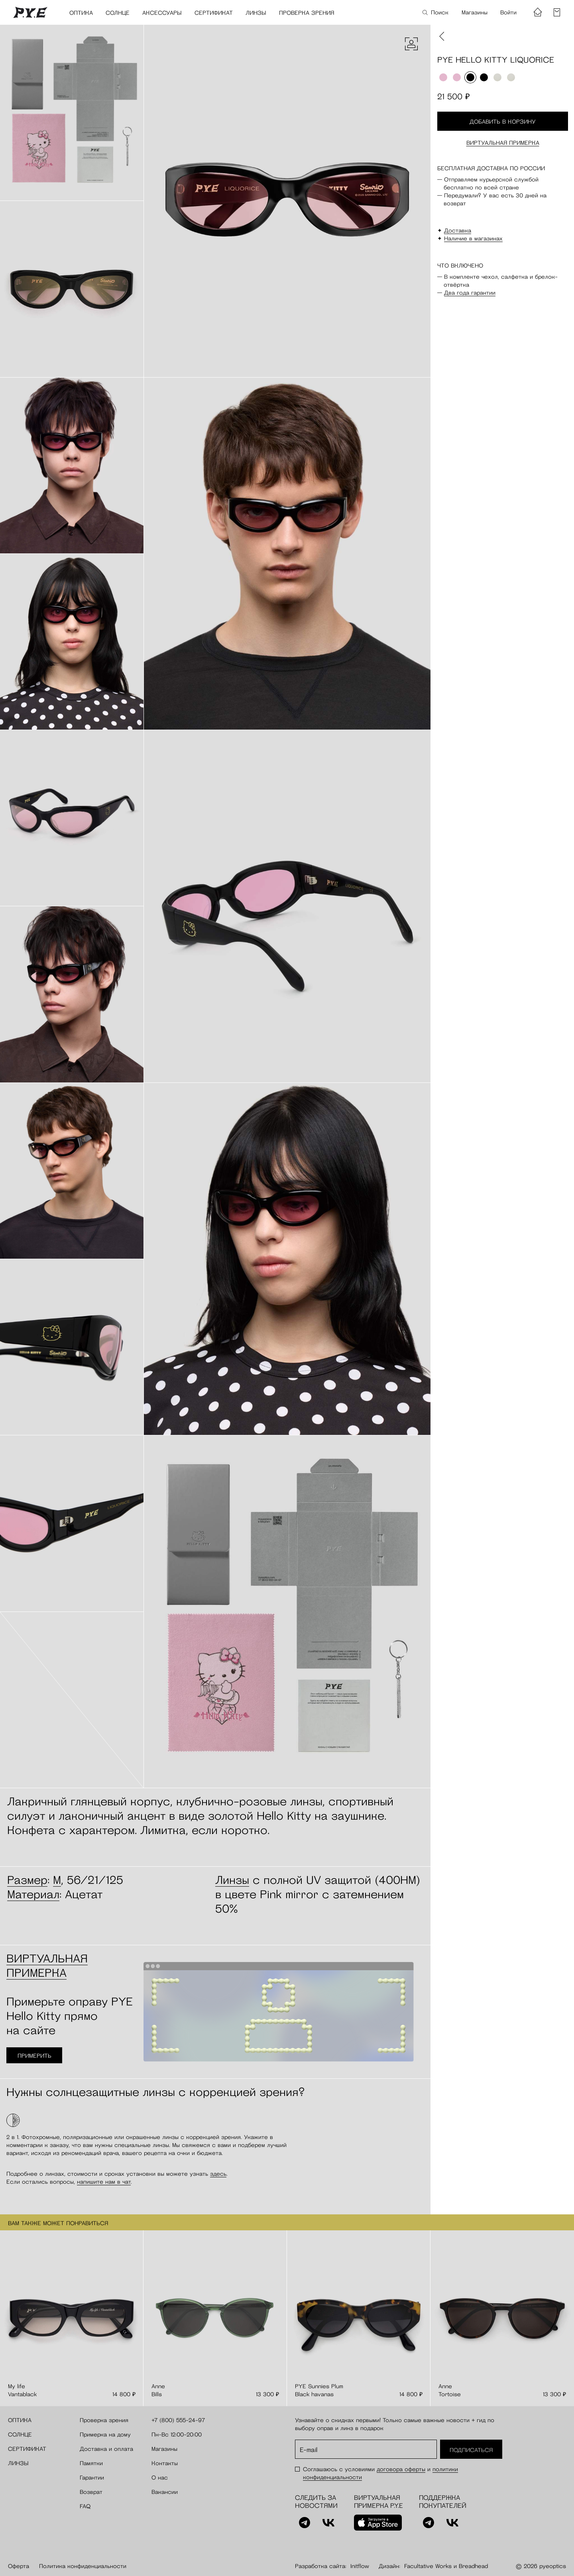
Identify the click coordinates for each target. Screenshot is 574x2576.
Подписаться (471, 2450)
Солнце (118, 12)
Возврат (91, 2491)
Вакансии (164, 2491)
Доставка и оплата (106, 2448)
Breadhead (473, 2566)
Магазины (475, 12)
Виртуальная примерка (502, 142)
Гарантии (92, 2477)
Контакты (164, 2463)
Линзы (256, 12)
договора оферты (401, 2469)
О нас (159, 2477)
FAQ (85, 2506)
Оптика (81, 12)
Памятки (91, 2463)
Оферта (18, 2566)
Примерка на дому (105, 2434)
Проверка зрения (306, 12)
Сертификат (214, 12)
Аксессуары (162, 12)
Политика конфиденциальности (82, 2566)
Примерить (34, 2055)
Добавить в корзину (503, 121)
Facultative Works (428, 2566)
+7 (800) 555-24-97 (178, 2420)
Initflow (359, 2566)
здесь (218, 2173)
